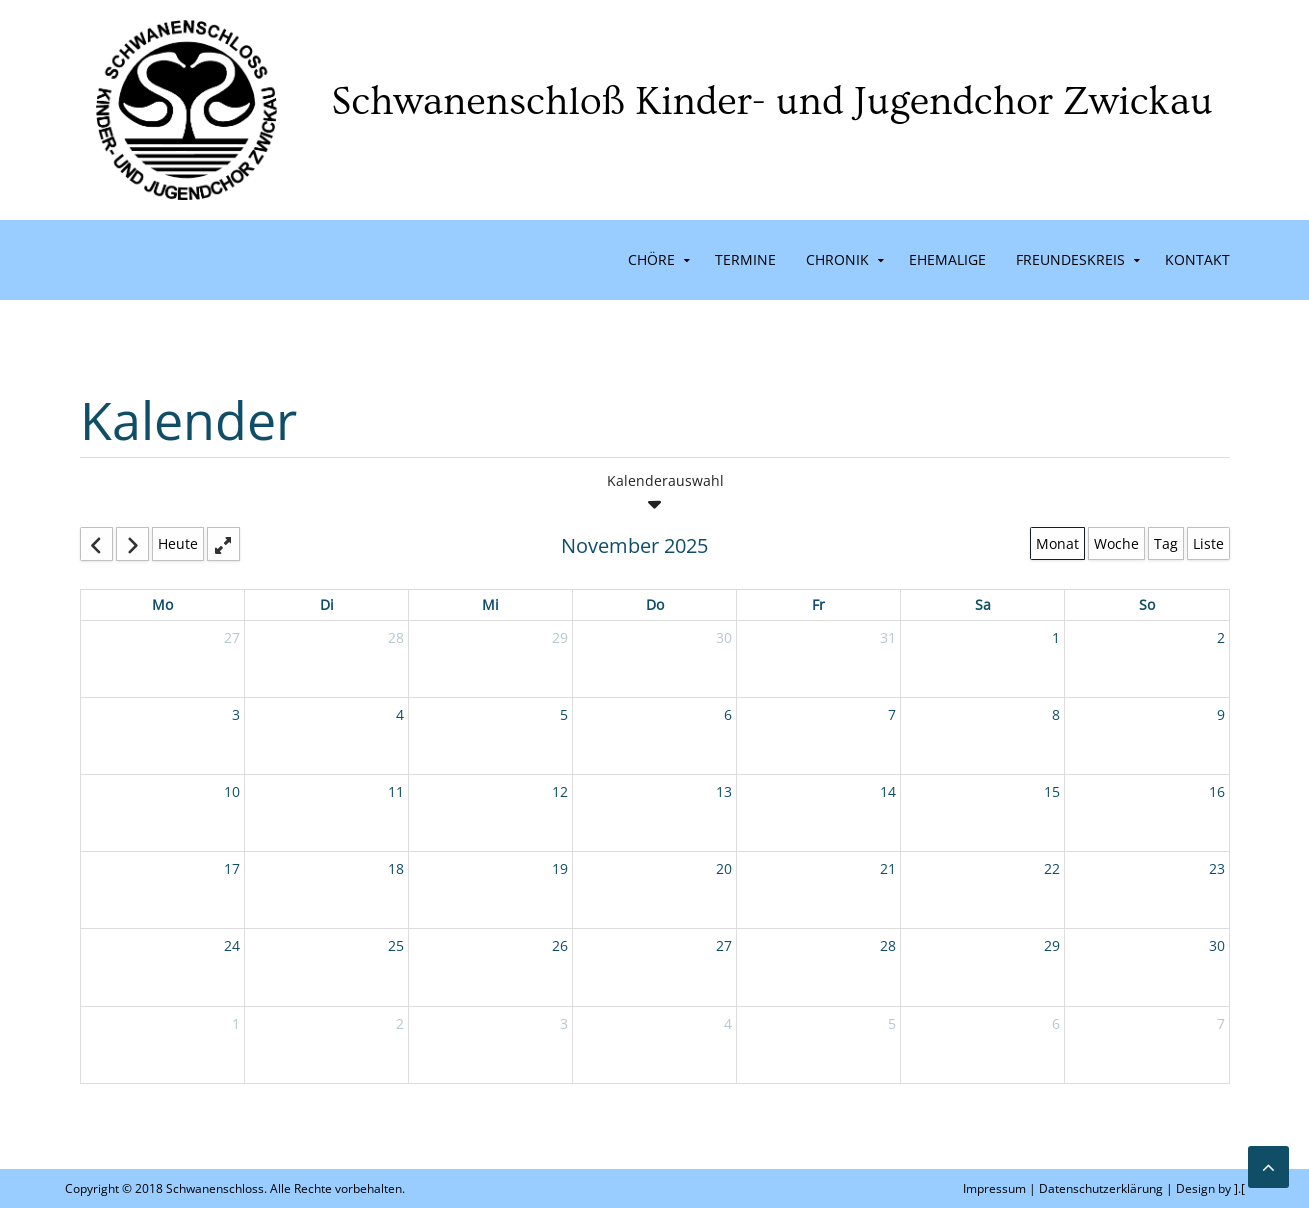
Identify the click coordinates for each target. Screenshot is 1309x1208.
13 (724, 791)
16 (1217, 791)
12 (560, 791)
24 (232, 945)
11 (396, 791)
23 (1217, 868)
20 (724, 868)
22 (1052, 868)
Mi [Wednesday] (490, 604)
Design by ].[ (1210, 1188)
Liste (1208, 543)
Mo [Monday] (162, 604)
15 (1052, 791)
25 (396, 945)
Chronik (837, 259)
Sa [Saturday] (983, 604)
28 (396, 637)
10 (232, 791)
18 (396, 868)
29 (560, 637)
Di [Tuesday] (327, 604)
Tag (1166, 543)
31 (888, 637)
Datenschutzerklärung (1101, 1188)
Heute (178, 543)
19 (560, 868)
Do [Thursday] (655, 604)
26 (560, 945)
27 (232, 637)
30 (724, 637)
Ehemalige (947, 259)
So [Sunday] (1147, 604)
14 (888, 791)
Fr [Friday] (818, 604)
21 (888, 868)
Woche (1116, 543)
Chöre (651, 259)
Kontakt (1197, 259)
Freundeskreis (1070, 259)
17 (232, 868)
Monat (1057, 543)
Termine (745, 259)
